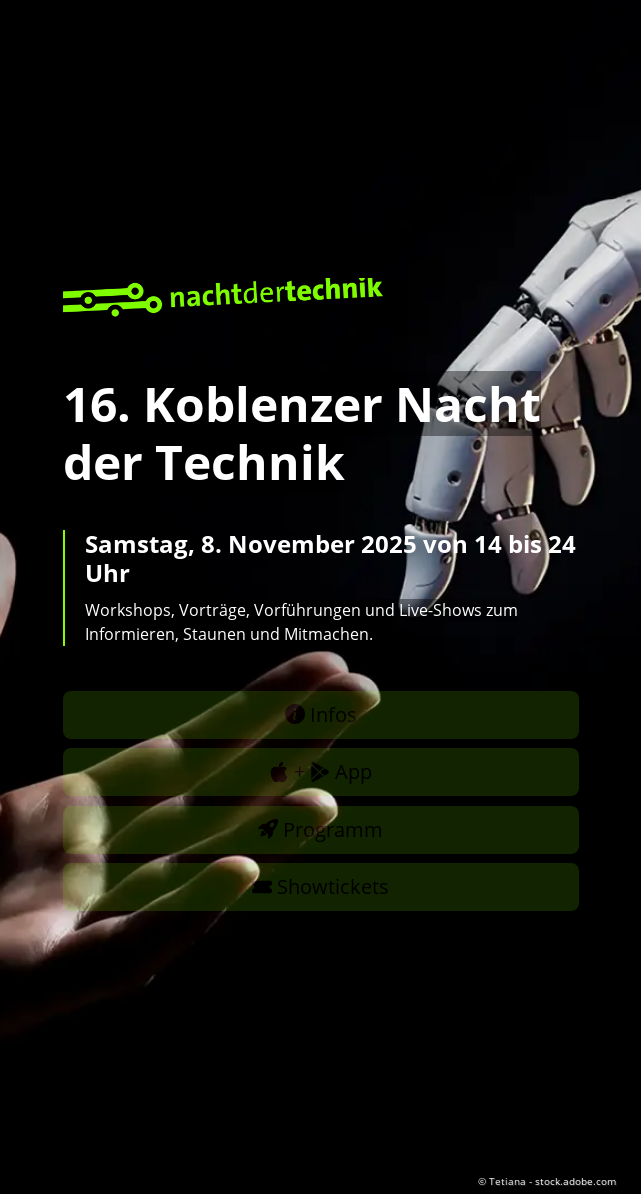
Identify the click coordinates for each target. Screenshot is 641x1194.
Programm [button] (320, 829)
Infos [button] (321, 714)
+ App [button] (320, 771)
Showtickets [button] (320, 886)
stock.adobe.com (575, 1181)
